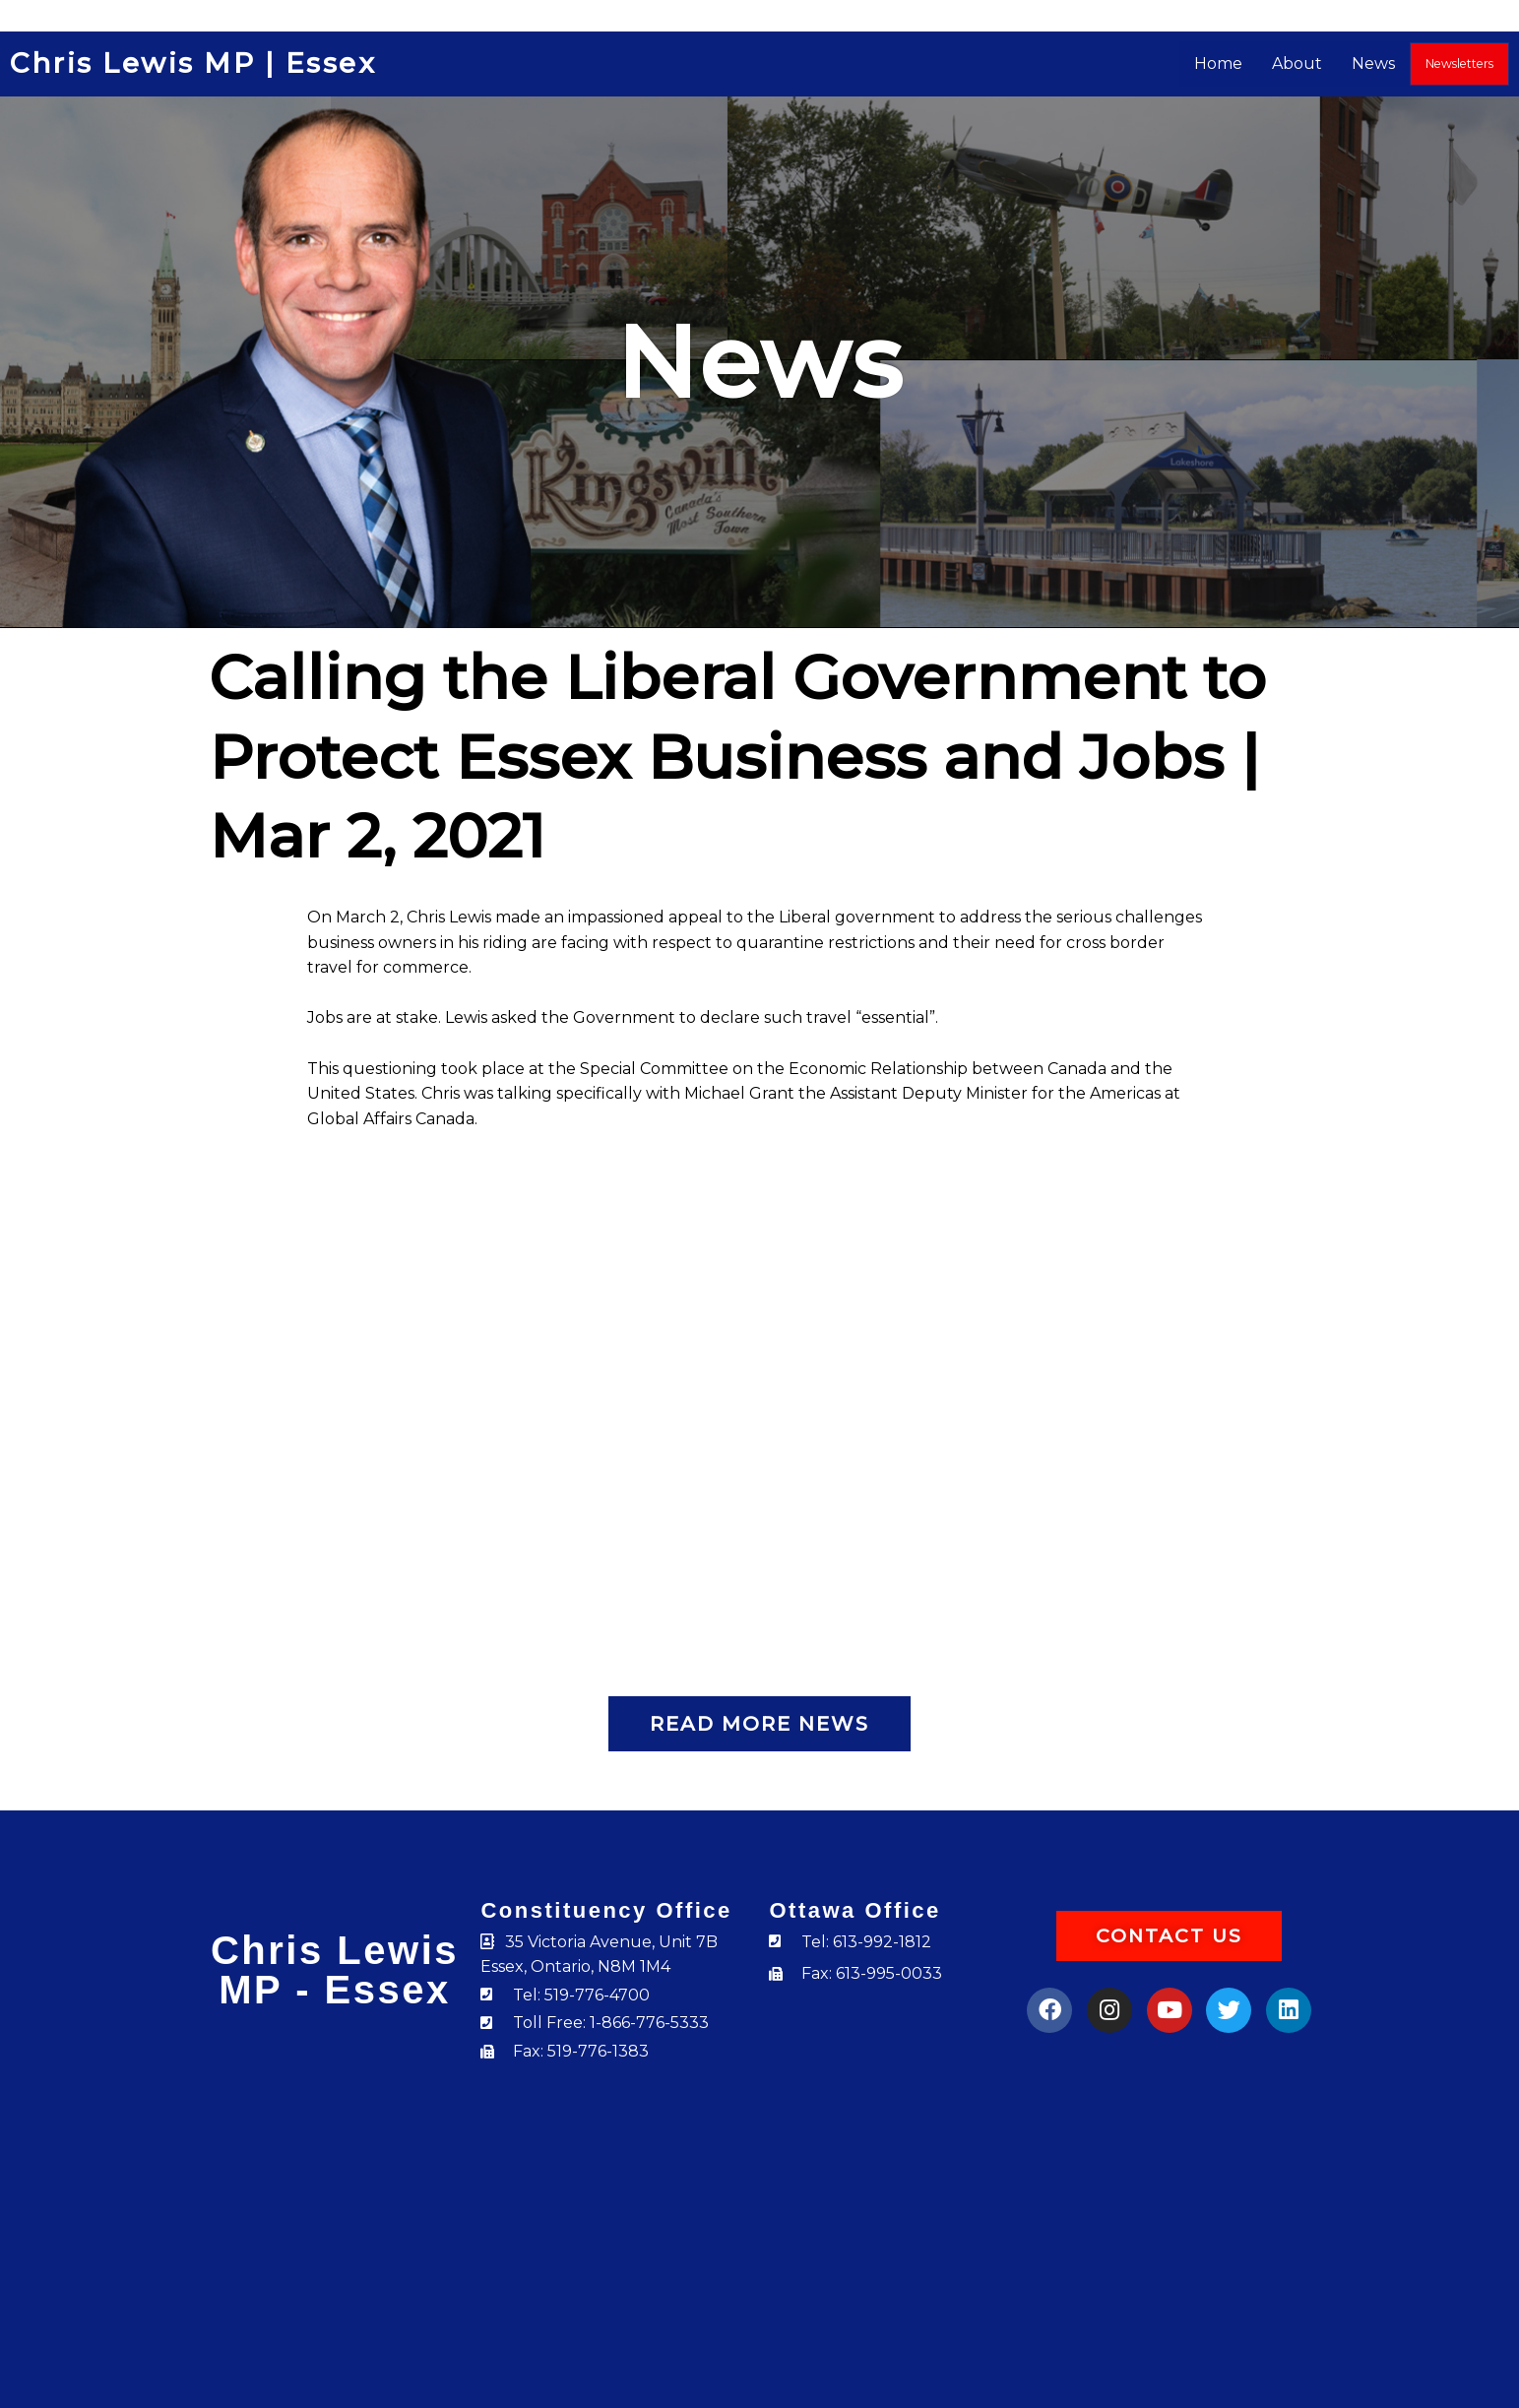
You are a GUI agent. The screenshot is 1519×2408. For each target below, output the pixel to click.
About (1298, 63)
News (1374, 63)
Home (1219, 63)
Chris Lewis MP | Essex (195, 64)
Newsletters (1459, 63)
